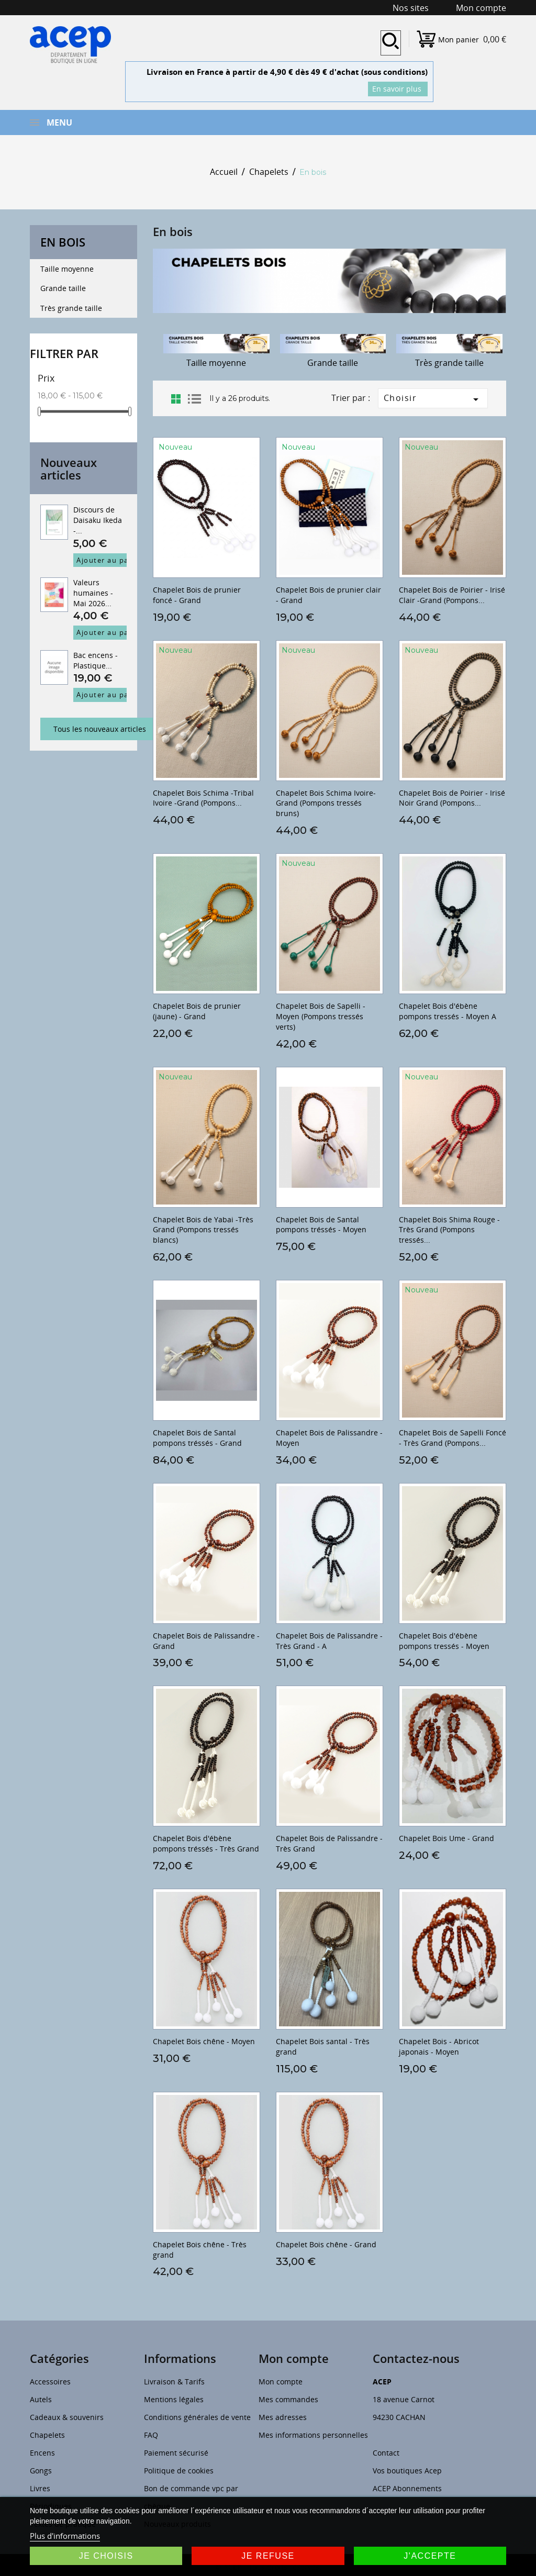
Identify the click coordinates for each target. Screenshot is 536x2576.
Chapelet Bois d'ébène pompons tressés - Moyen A (447, 1011)
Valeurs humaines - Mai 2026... (93, 592)
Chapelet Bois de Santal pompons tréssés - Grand (197, 1438)
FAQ (151, 2435)
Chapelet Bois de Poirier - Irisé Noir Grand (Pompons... (452, 798)
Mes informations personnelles (313, 2435)
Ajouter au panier (110, 560)
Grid (176, 399)
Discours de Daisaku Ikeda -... (97, 520)
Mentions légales (174, 2399)
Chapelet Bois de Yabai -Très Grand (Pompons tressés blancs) (203, 1229)
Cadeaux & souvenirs (67, 2417)
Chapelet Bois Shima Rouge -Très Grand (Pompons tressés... (449, 1229)
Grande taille (63, 288)
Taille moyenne (67, 269)
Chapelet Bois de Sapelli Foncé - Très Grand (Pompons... (452, 1438)
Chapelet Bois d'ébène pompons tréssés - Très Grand (206, 1843)
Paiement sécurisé (176, 2453)
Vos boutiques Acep (407, 2470)
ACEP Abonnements (407, 2488)
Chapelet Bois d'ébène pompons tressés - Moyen (444, 1641)
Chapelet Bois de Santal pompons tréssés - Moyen (321, 1224)
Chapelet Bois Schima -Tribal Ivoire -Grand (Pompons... (203, 798)
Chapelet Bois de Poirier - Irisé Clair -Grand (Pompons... (452, 595)
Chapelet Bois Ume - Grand (446, 1838)
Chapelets (47, 2435)
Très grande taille (71, 308)
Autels (41, 2399)
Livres (40, 2488)
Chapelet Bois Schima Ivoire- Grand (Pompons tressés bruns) (326, 803)
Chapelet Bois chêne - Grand (326, 2244)
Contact (386, 2453)
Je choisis (106, 2555)
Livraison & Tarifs (174, 2382)
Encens (42, 2453)
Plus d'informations (65, 2535)
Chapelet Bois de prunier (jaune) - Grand (197, 1011)
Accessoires (50, 2382)
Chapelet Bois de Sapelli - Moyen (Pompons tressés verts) (320, 1016)
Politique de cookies (179, 2470)
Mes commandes (288, 2399)
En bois (62, 242)
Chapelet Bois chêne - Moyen (204, 2041)
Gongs (41, 2470)
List (194, 399)
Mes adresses (283, 2417)
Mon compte (281, 2382)
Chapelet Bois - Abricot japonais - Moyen (439, 2046)
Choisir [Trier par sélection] (433, 399)
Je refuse (268, 2555)
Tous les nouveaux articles (99, 729)
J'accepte (430, 2555)
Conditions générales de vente (197, 2417)
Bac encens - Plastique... (95, 660)
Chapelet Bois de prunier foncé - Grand (197, 595)
